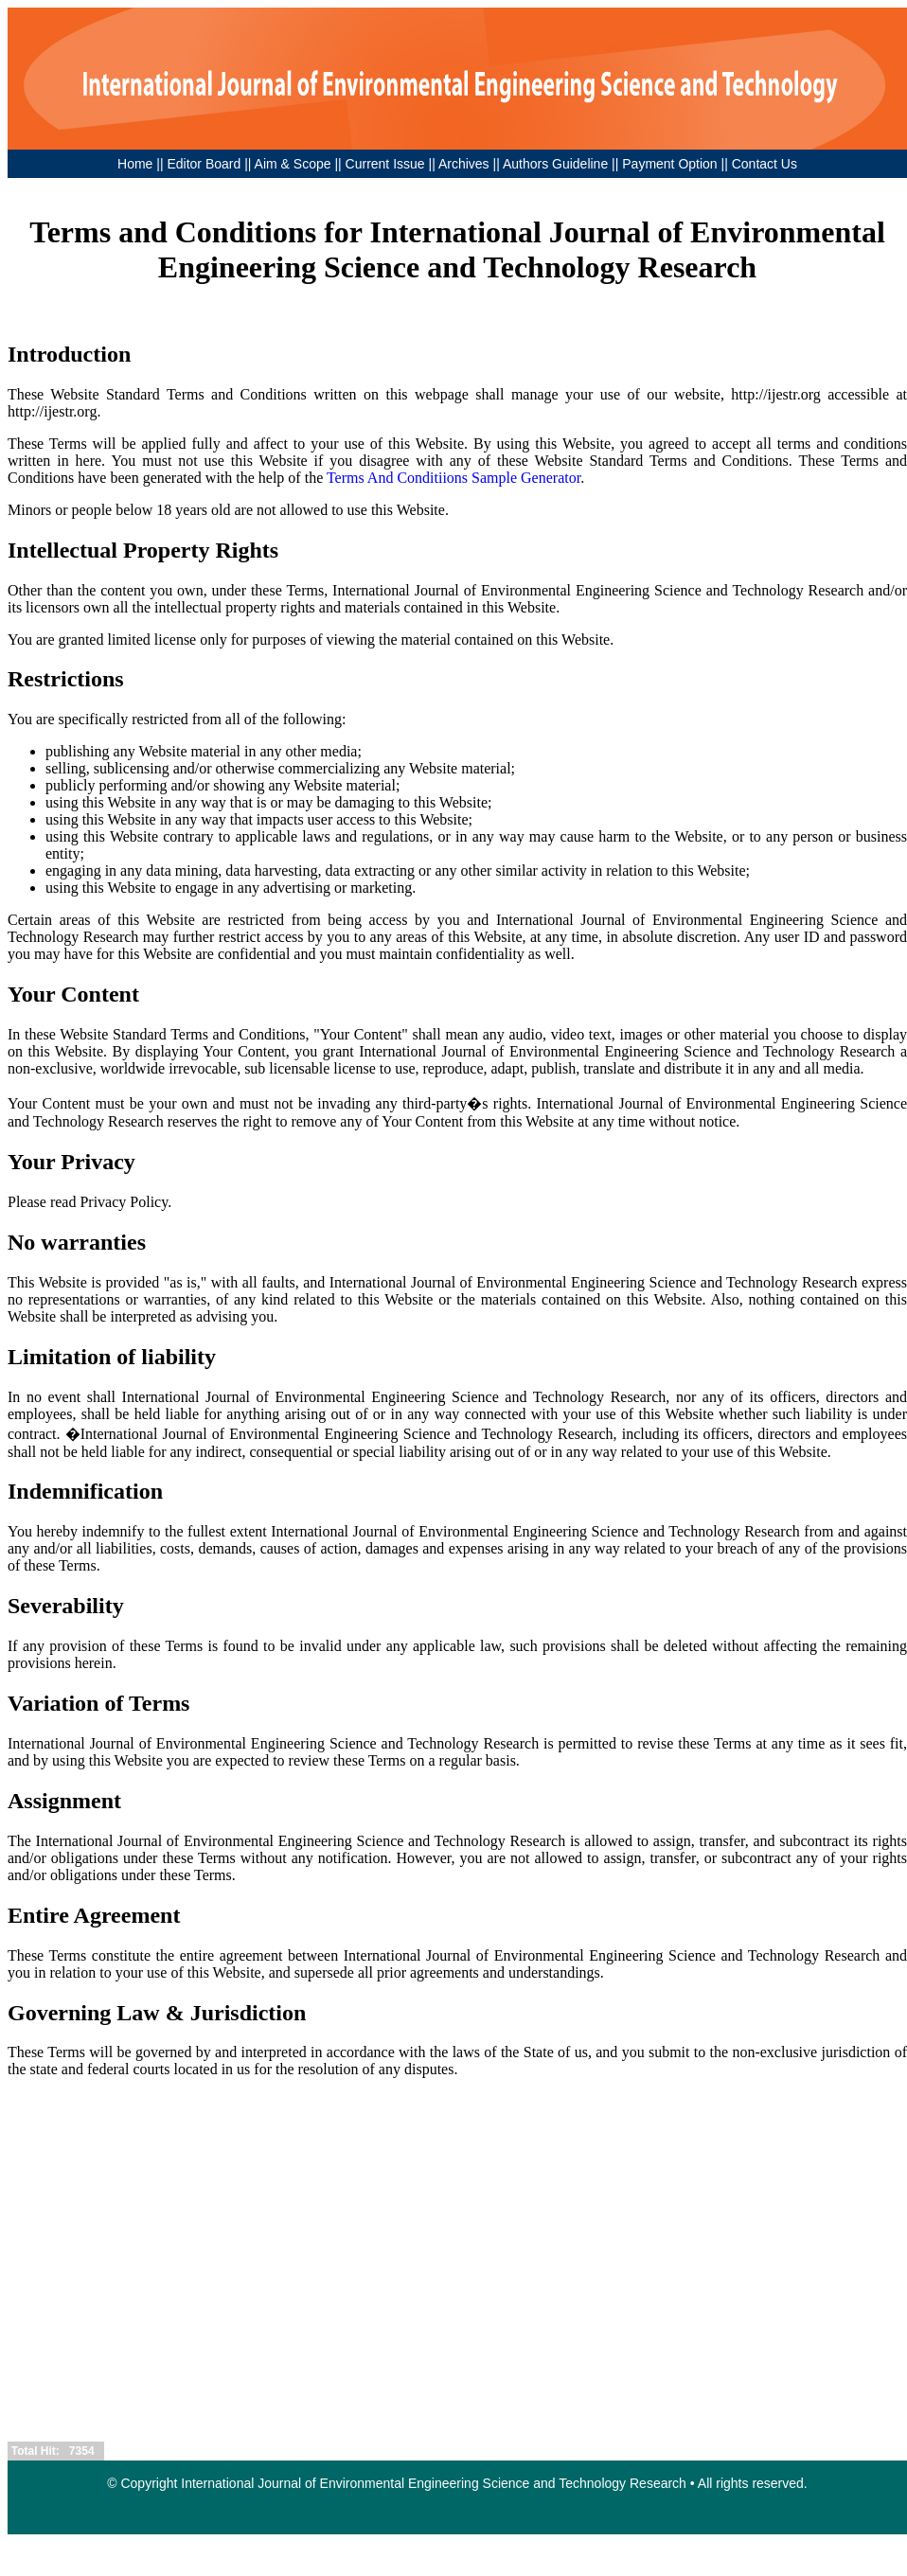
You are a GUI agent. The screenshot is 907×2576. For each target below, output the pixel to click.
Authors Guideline (555, 163)
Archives (463, 163)
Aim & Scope (295, 163)
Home (134, 163)
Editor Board (203, 163)
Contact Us (764, 163)
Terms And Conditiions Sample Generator (453, 478)
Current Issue (385, 163)
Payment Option (669, 163)
